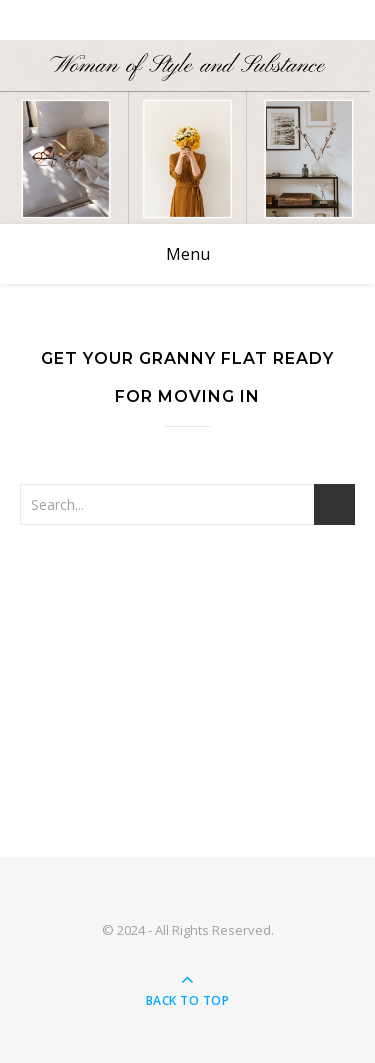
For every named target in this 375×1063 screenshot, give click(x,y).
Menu (188, 254)
